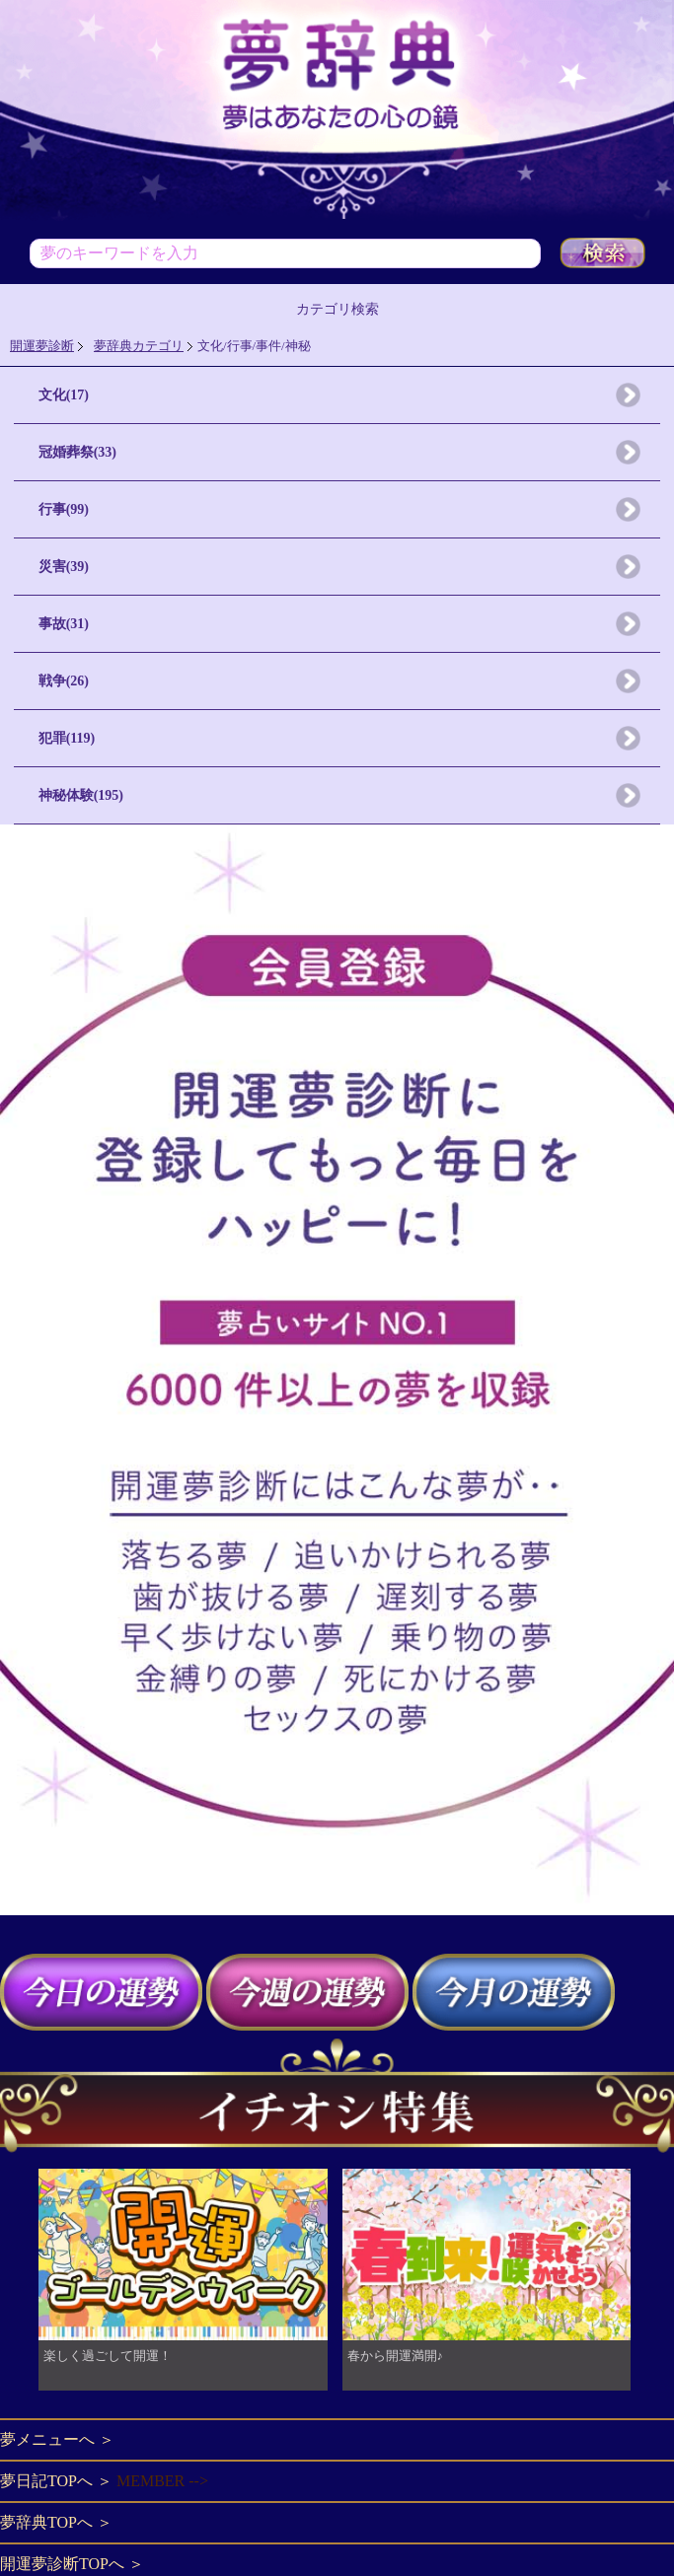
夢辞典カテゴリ (139, 346)
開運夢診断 (42, 346)
